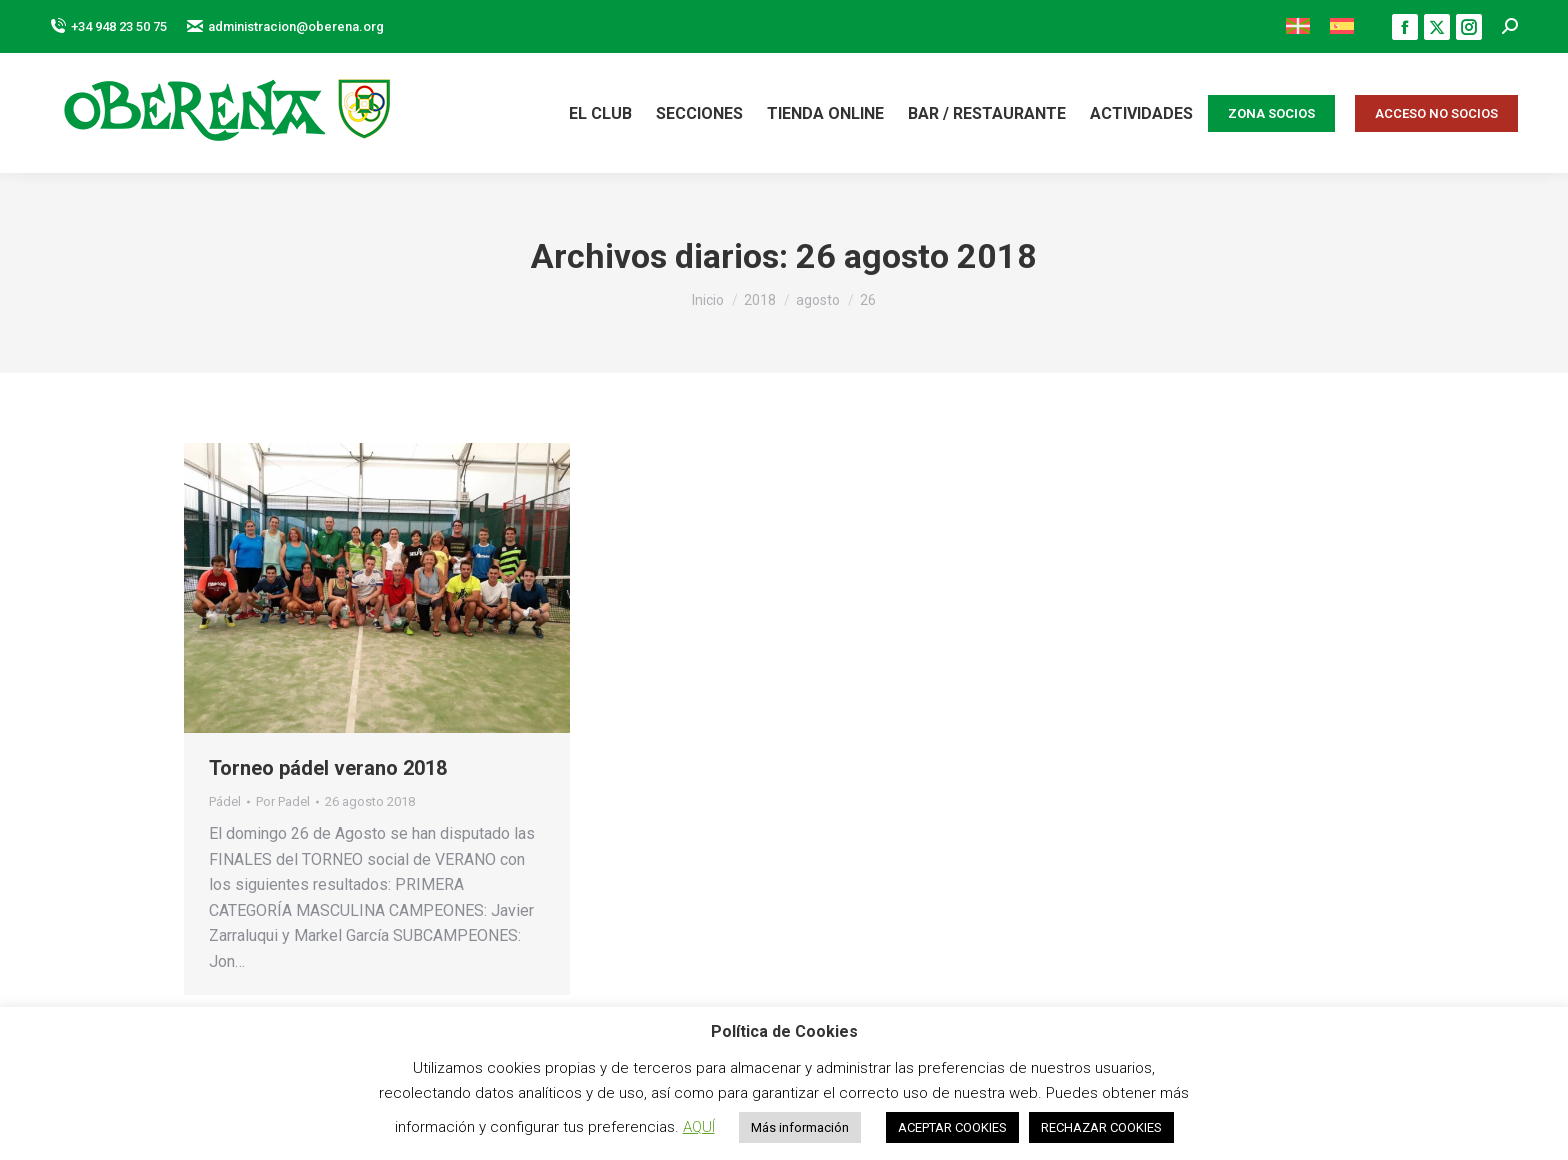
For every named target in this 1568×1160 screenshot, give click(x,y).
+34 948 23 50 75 (108, 26)
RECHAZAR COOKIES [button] (1101, 1127)
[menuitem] (1298, 26)
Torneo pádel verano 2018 (328, 768)
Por (283, 801)
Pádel (225, 801)
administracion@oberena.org (285, 26)
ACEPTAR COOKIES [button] (952, 1127)
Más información (800, 1127)
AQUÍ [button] (699, 1127)
